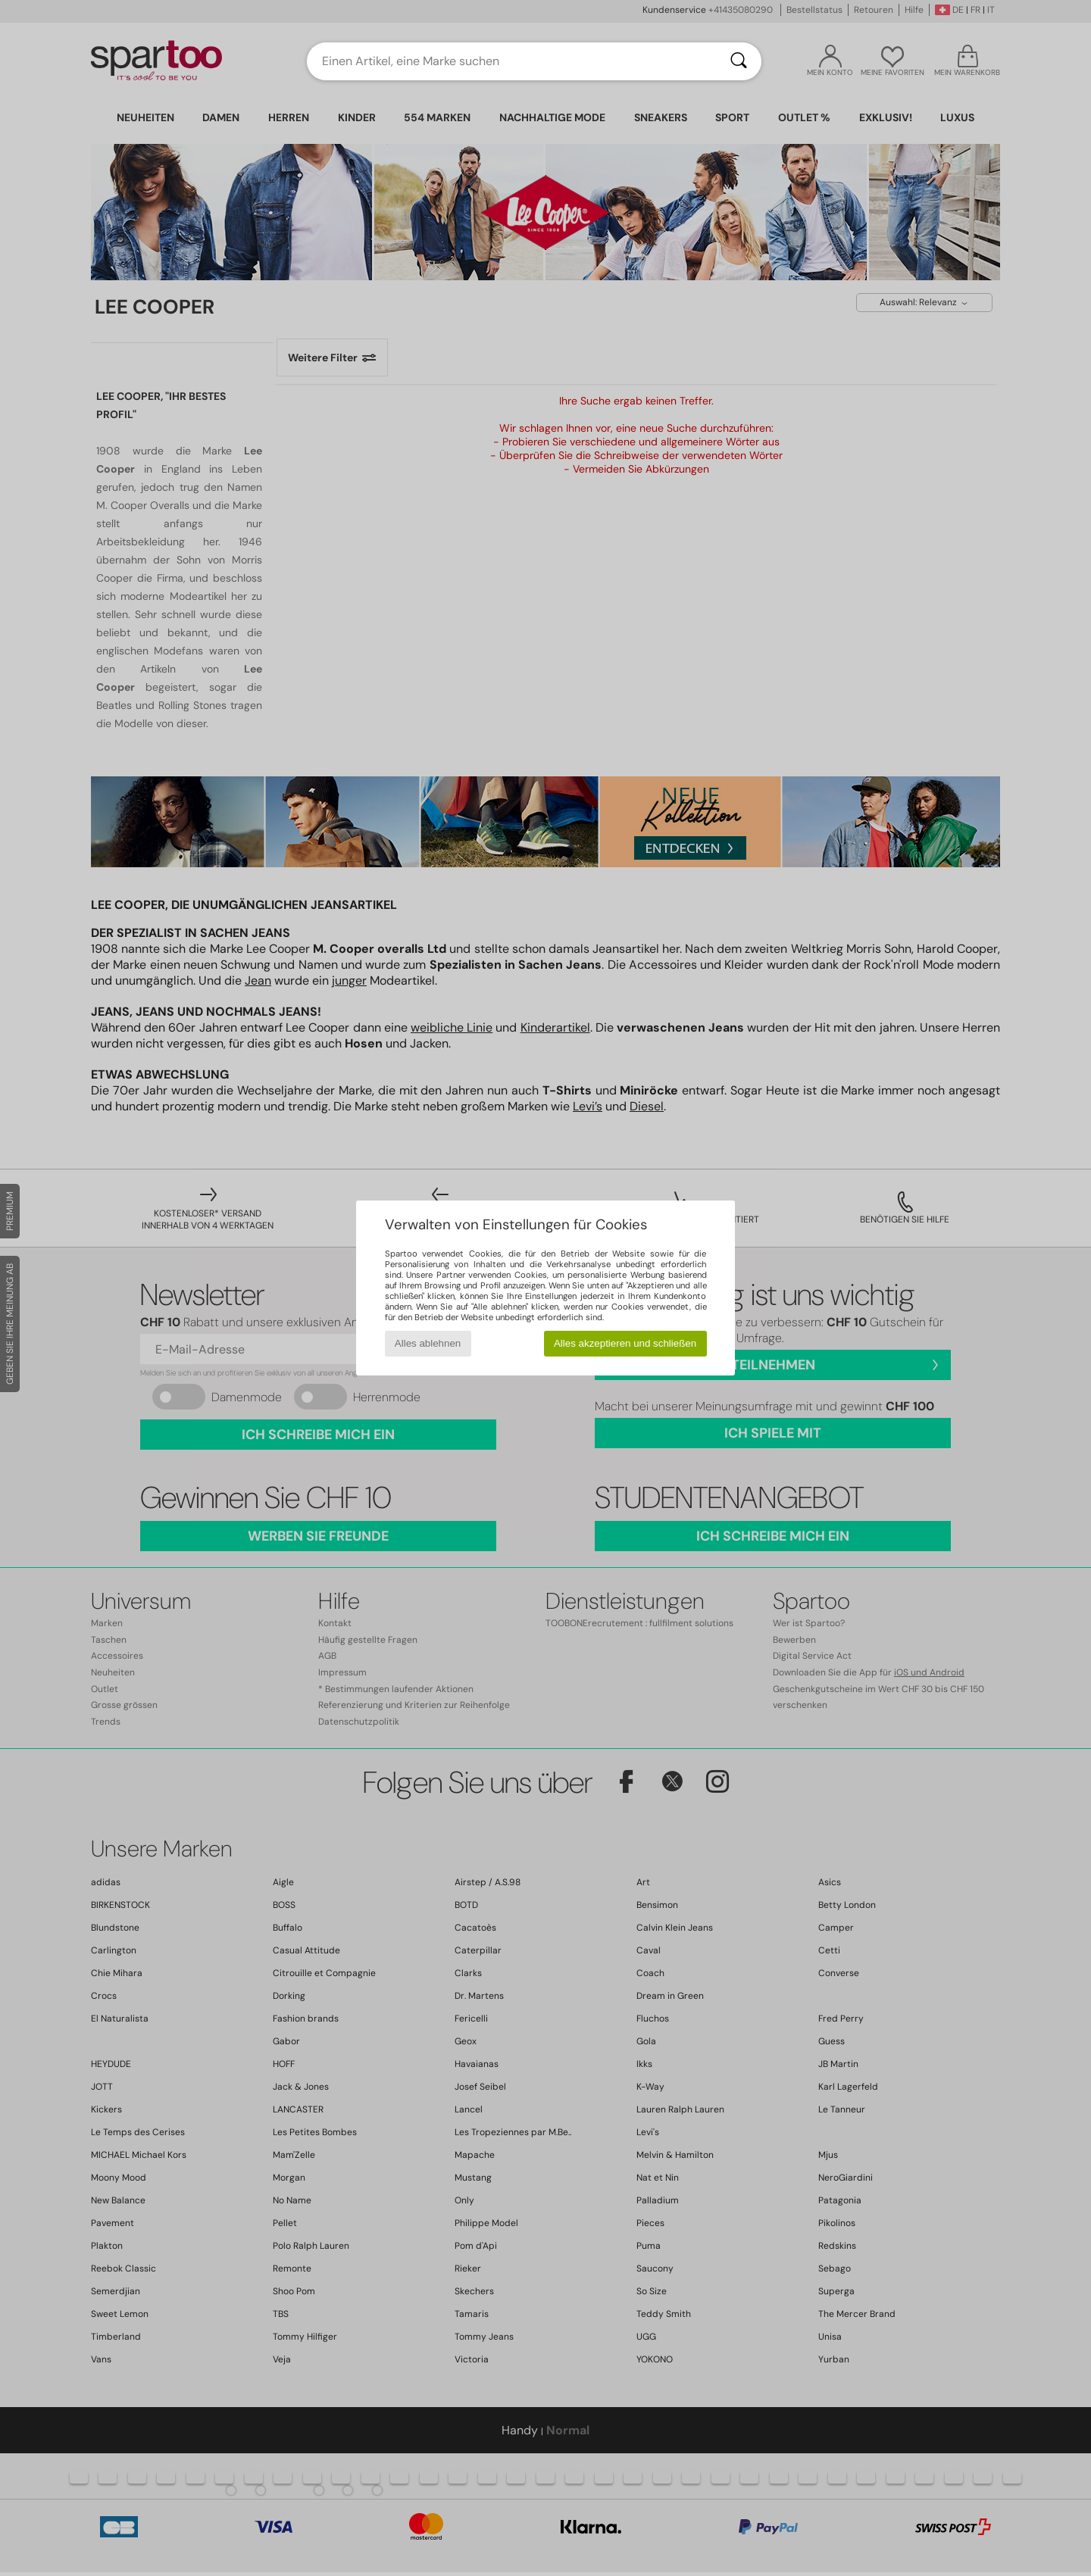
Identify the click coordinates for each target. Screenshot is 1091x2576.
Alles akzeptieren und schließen (625, 1343)
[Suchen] (739, 61)
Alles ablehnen (428, 1343)
